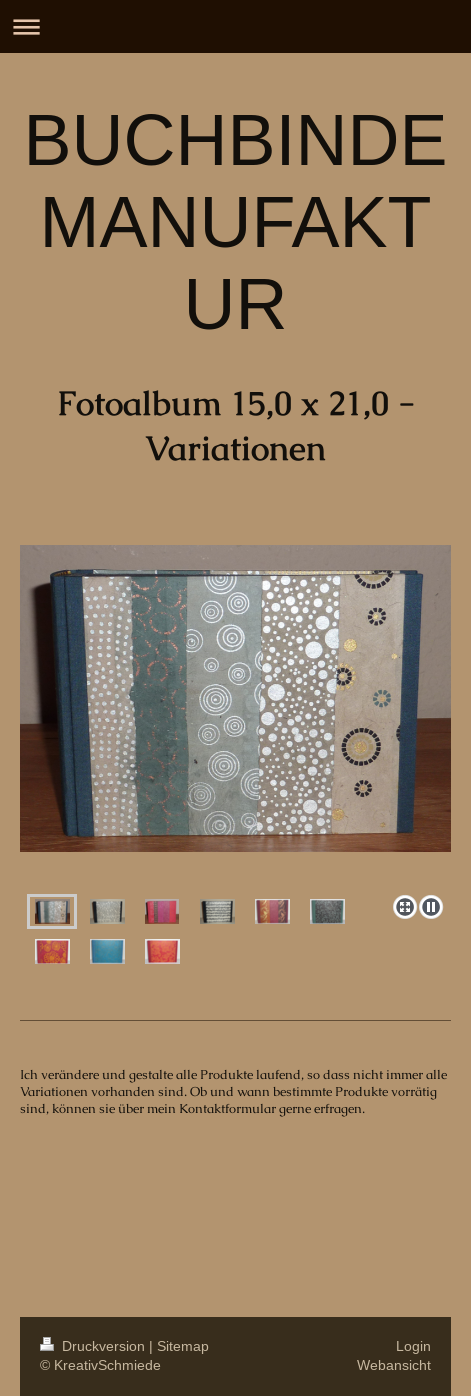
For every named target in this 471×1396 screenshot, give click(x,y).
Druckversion (94, 1346)
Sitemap (183, 1346)
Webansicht (394, 1365)
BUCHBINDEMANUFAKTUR (235, 222)
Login (413, 1346)
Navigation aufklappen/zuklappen (235, 26)
